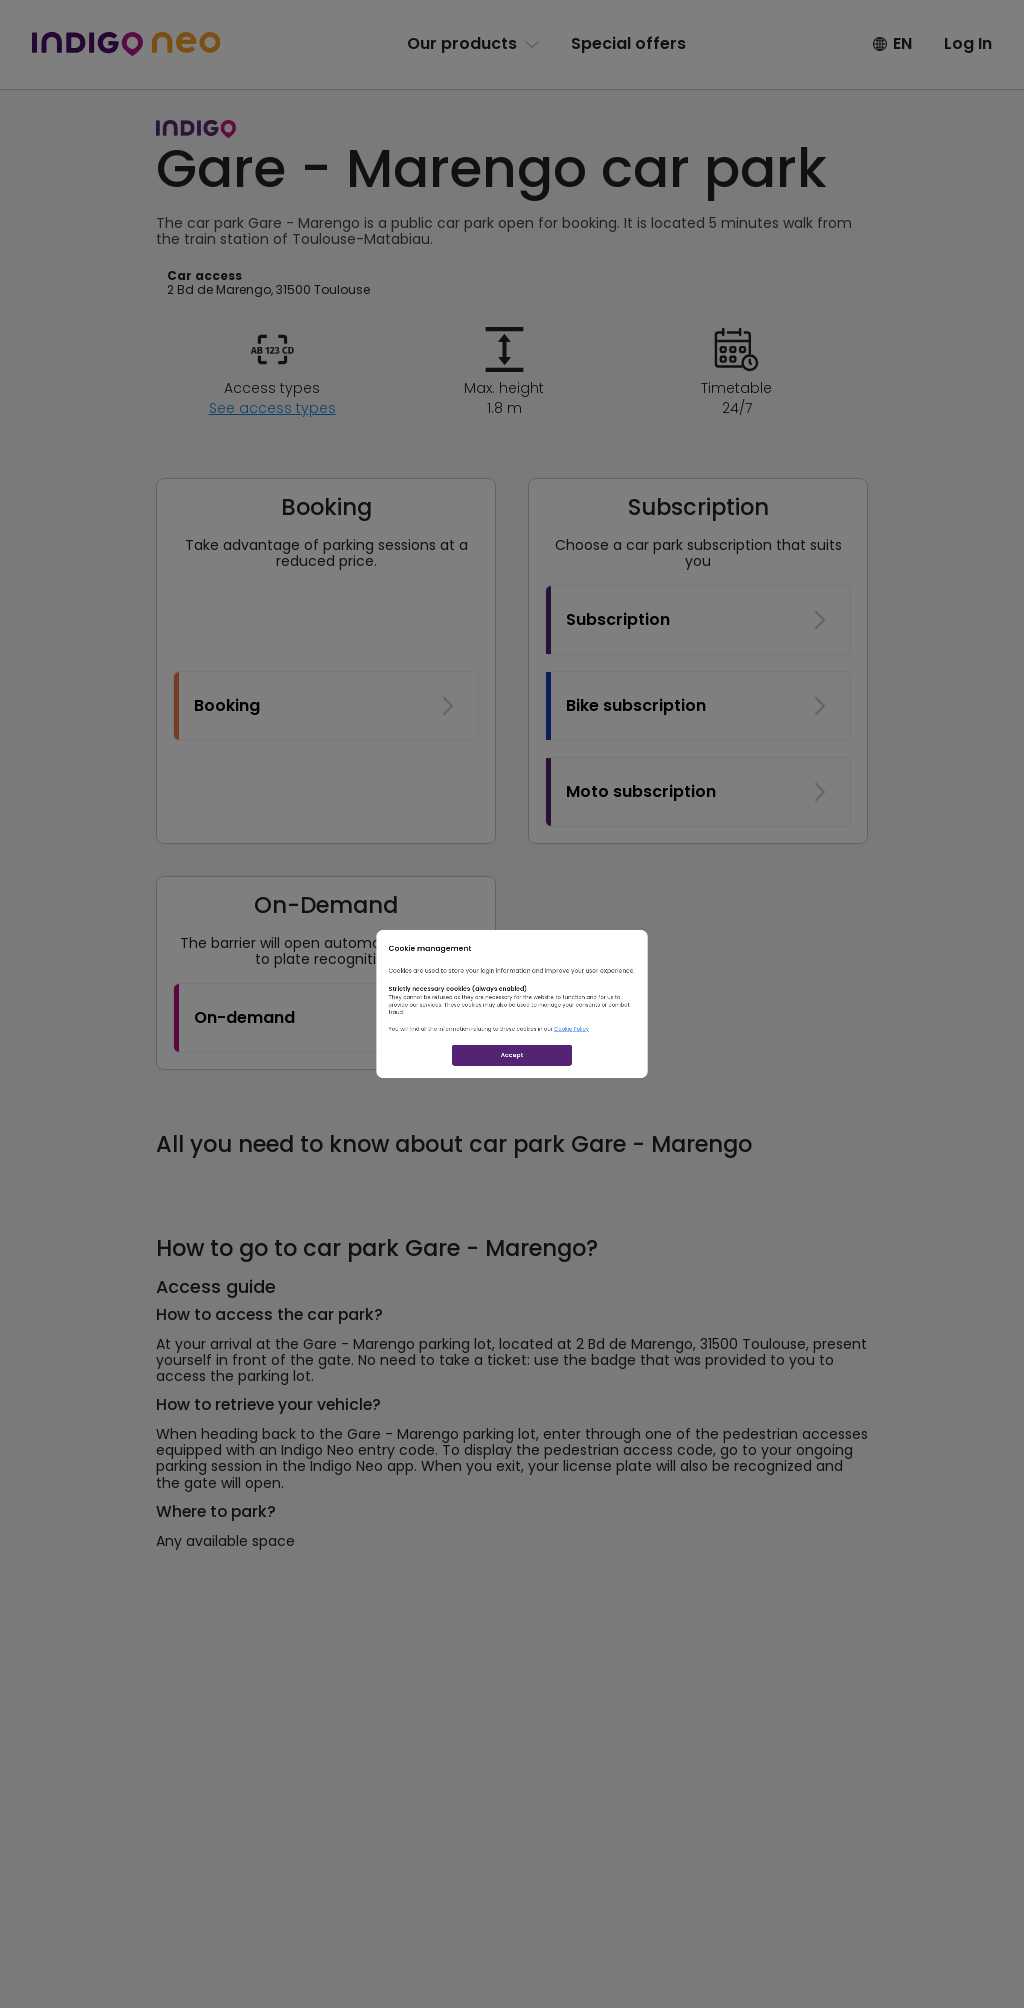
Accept (512, 1139)
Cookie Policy (670, 1070)
